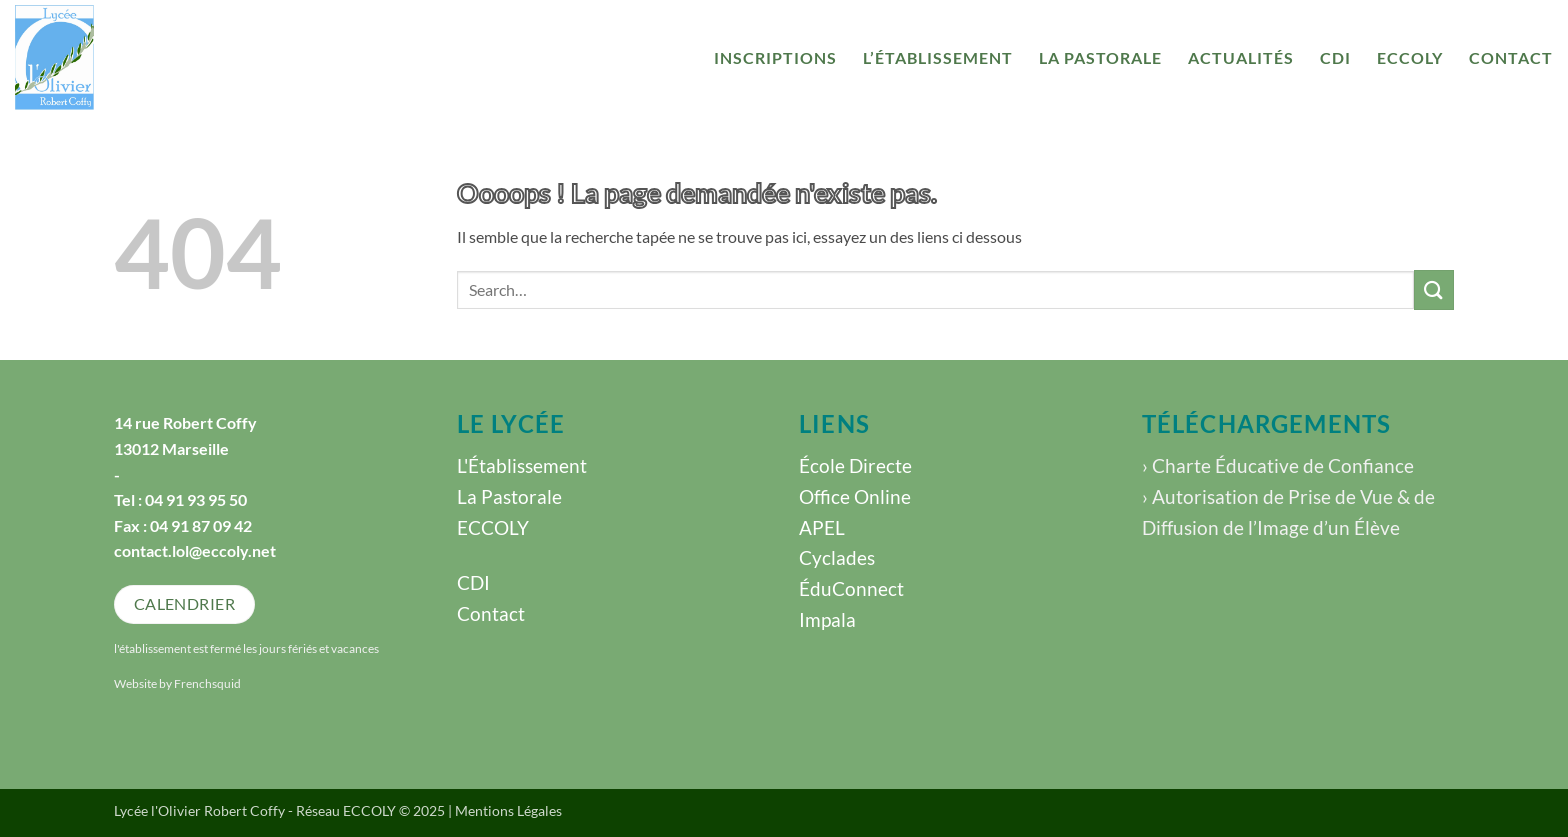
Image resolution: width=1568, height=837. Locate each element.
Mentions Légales (508, 810)
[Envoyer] (1434, 289)
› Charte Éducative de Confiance (1278, 465)
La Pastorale (1100, 57)
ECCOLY (1410, 57)
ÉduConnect (851, 588)
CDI (1335, 57)
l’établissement (938, 57)
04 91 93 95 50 (196, 499)
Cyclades (837, 557)
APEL (822, 527)
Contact (1511, 57)
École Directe (855, 465)
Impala (827, 619)
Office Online (855, 496)
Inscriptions (775, 57)
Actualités (1241, 57)
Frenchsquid (207, 683)
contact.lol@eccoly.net (195, 550)
